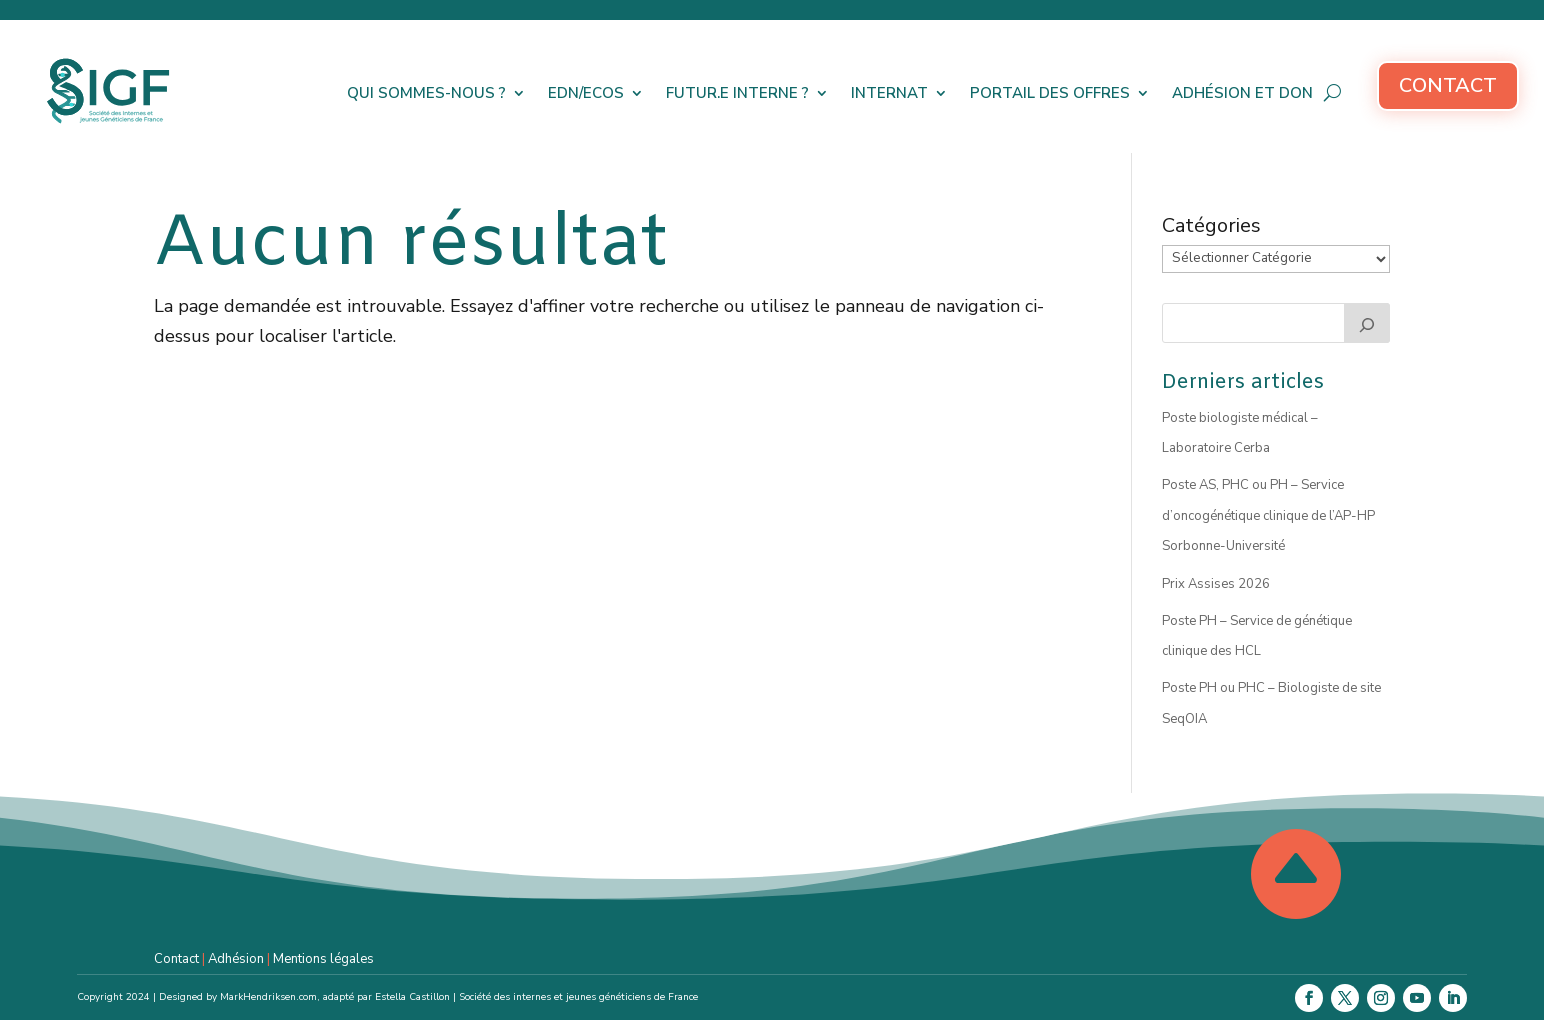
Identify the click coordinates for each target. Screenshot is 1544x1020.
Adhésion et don (1242, 93)
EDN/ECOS (586, 93)
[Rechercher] (1367, 323)
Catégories (1211, 225)
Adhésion (236, 959)
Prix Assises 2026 (1216, 584)
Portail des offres (1050, 93)
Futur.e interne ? (737, 93)
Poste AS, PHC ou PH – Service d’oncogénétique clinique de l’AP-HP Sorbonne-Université (1268, 515)
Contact (1448, 85)
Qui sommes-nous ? (426, 93)
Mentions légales (323, 959)
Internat (889, 93)
